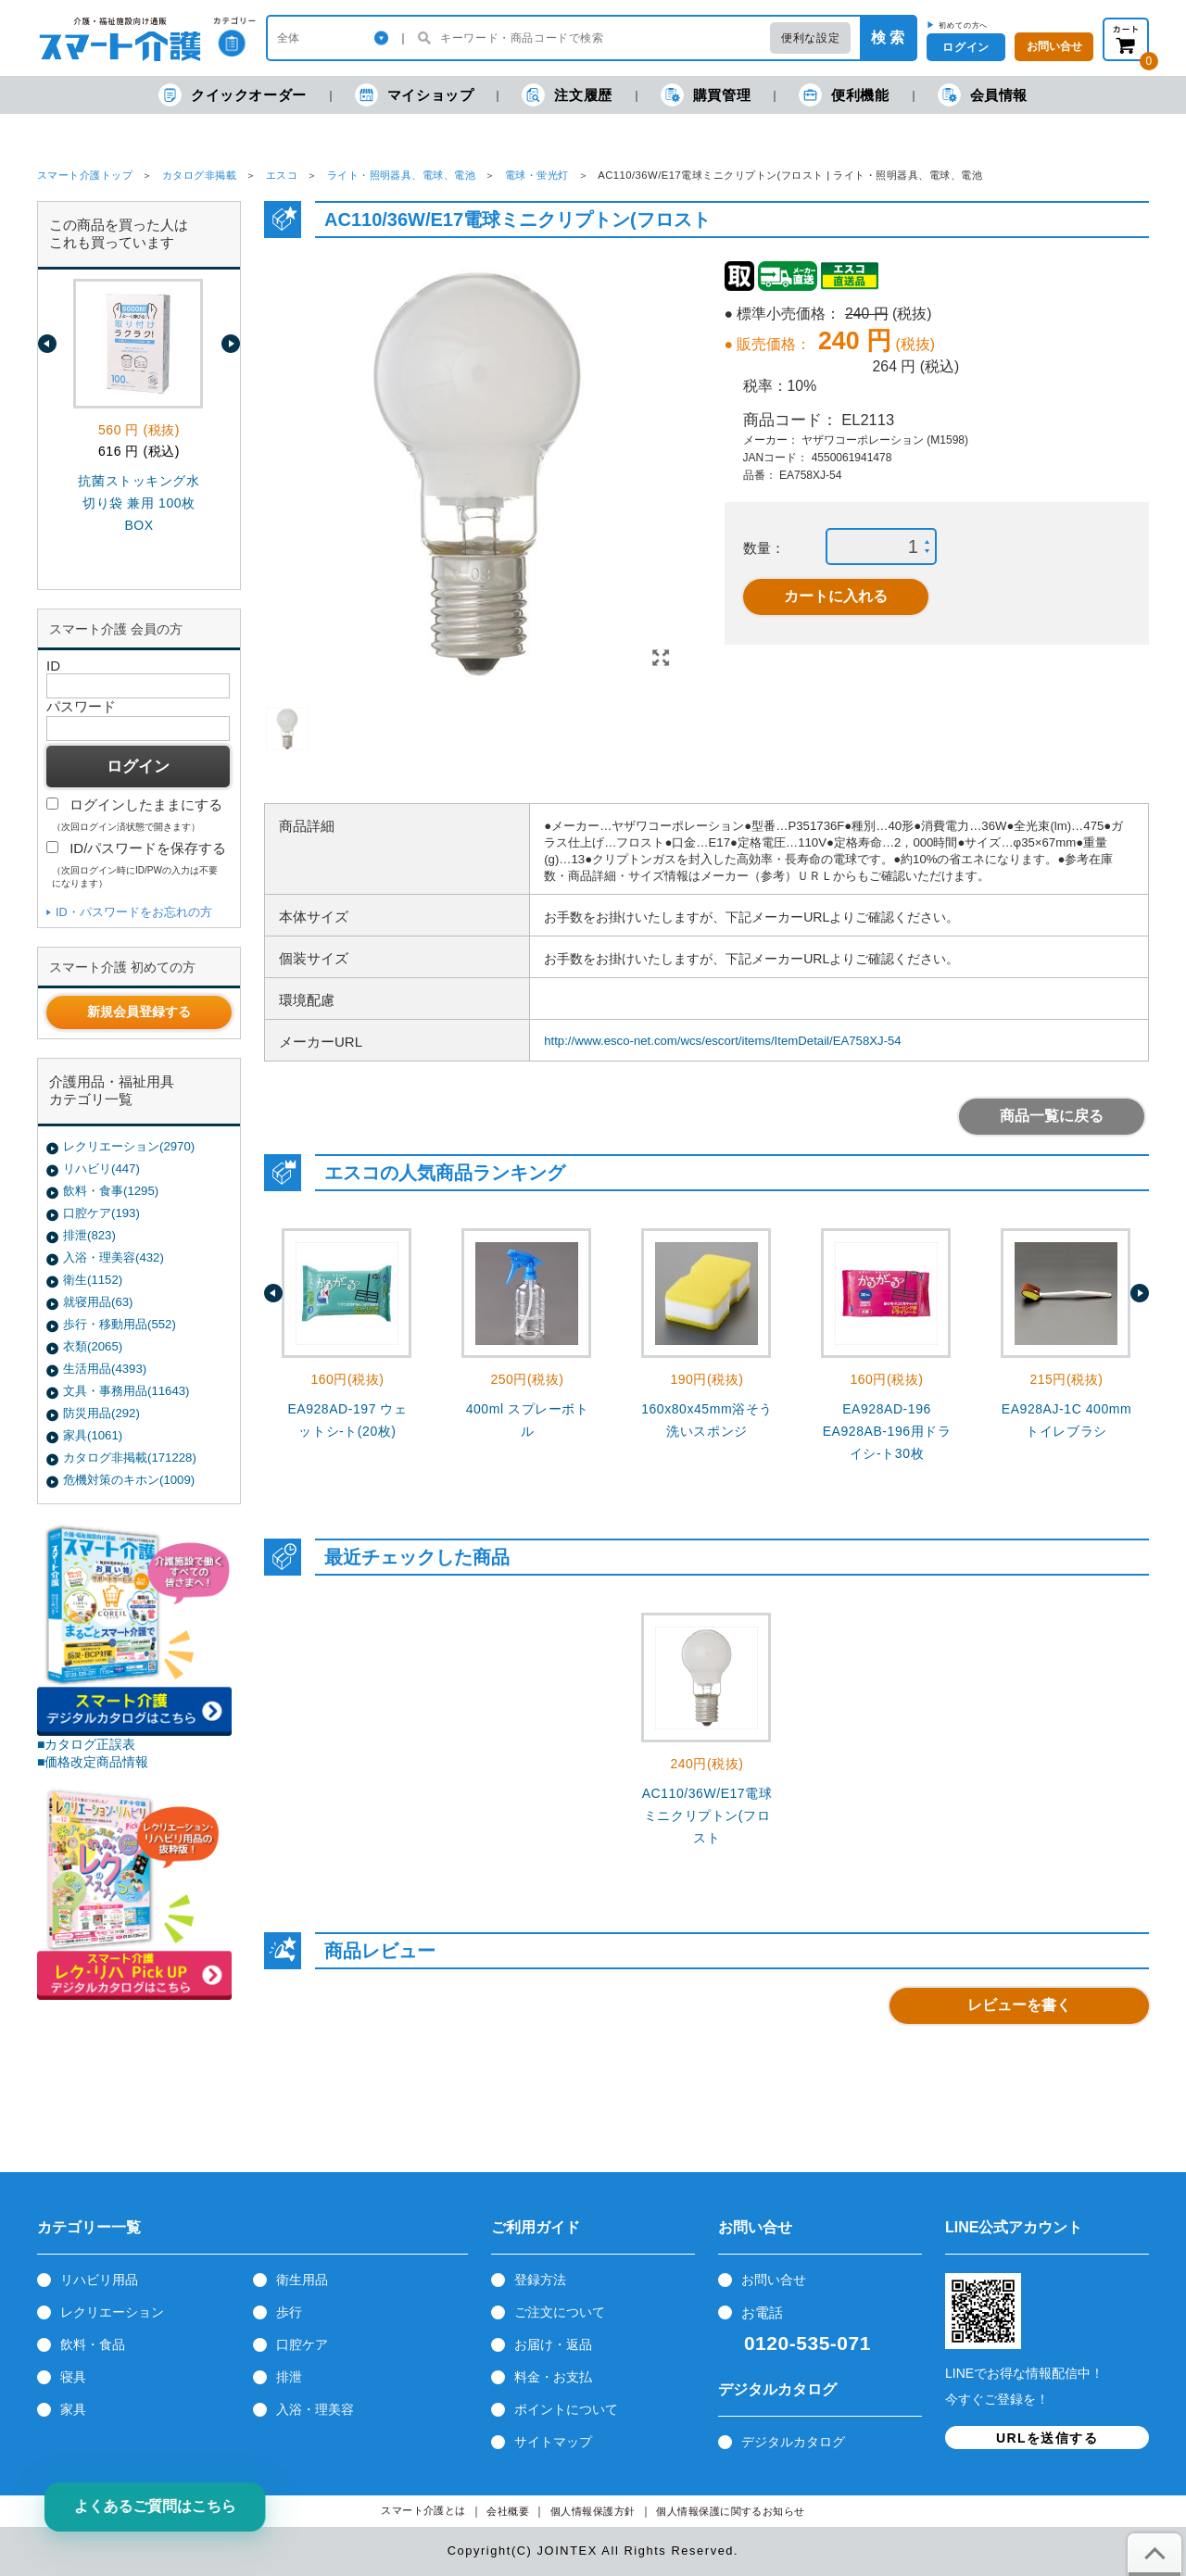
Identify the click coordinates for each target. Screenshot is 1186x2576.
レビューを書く (1019, 2005)
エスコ (281, 175)
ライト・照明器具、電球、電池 (401, 175)
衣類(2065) (92, 1346)
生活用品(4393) (104, 1369)
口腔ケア (302, 2344)
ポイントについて (566, 2409)
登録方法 (540, 2279)
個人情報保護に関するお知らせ (730, 2512)
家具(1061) (92, 1435)
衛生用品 (302, 2279)
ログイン (965, 47)
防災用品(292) (101, 1413)
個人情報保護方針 (593, 2512)
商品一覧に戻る (1052, 1116)
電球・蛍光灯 (537, 175)
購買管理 (706, 95)
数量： (764, 548)
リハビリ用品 (99, 2279)
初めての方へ (963, 25)
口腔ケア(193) (101, 1213)
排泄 (289, 2376)
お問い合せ (773, 2279)
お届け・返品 (553, 2344)
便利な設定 (810, 37)
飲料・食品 (92, 2344)
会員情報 (983, 95)
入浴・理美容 (315, 2409)
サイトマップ (553, 2441)
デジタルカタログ (793, 2441)
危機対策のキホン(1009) (129, 1480)
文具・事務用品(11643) (126, 1391)
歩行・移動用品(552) (119, 1324)
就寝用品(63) (97, 1302)
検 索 (887, 37)
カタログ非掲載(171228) (129, 1457)
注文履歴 (567, 95)
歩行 (289, 2312)
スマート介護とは (423, 2511)
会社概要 (507, 2512)
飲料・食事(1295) (110, 1191)
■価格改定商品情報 (93, 1761)
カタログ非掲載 (199, 175)
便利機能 (844, 95)
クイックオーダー (232, 95)
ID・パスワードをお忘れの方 (134, 912)
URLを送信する (1047, 2438)
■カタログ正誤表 (86, 1744)
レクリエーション (112, 2312)
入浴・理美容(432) (113, 1257)
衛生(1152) (92, 1280)
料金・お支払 (553, 2376)
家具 (73, 2409)
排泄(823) (89, 1235)
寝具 (73, 2376)
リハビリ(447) (101, 1168)
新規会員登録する (139, 1011)
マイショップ (414, 95)
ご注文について (559, 2312)
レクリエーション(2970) (129, 1146)
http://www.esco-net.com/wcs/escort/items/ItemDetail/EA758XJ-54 (723, 1041)
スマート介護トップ (84, 175)
